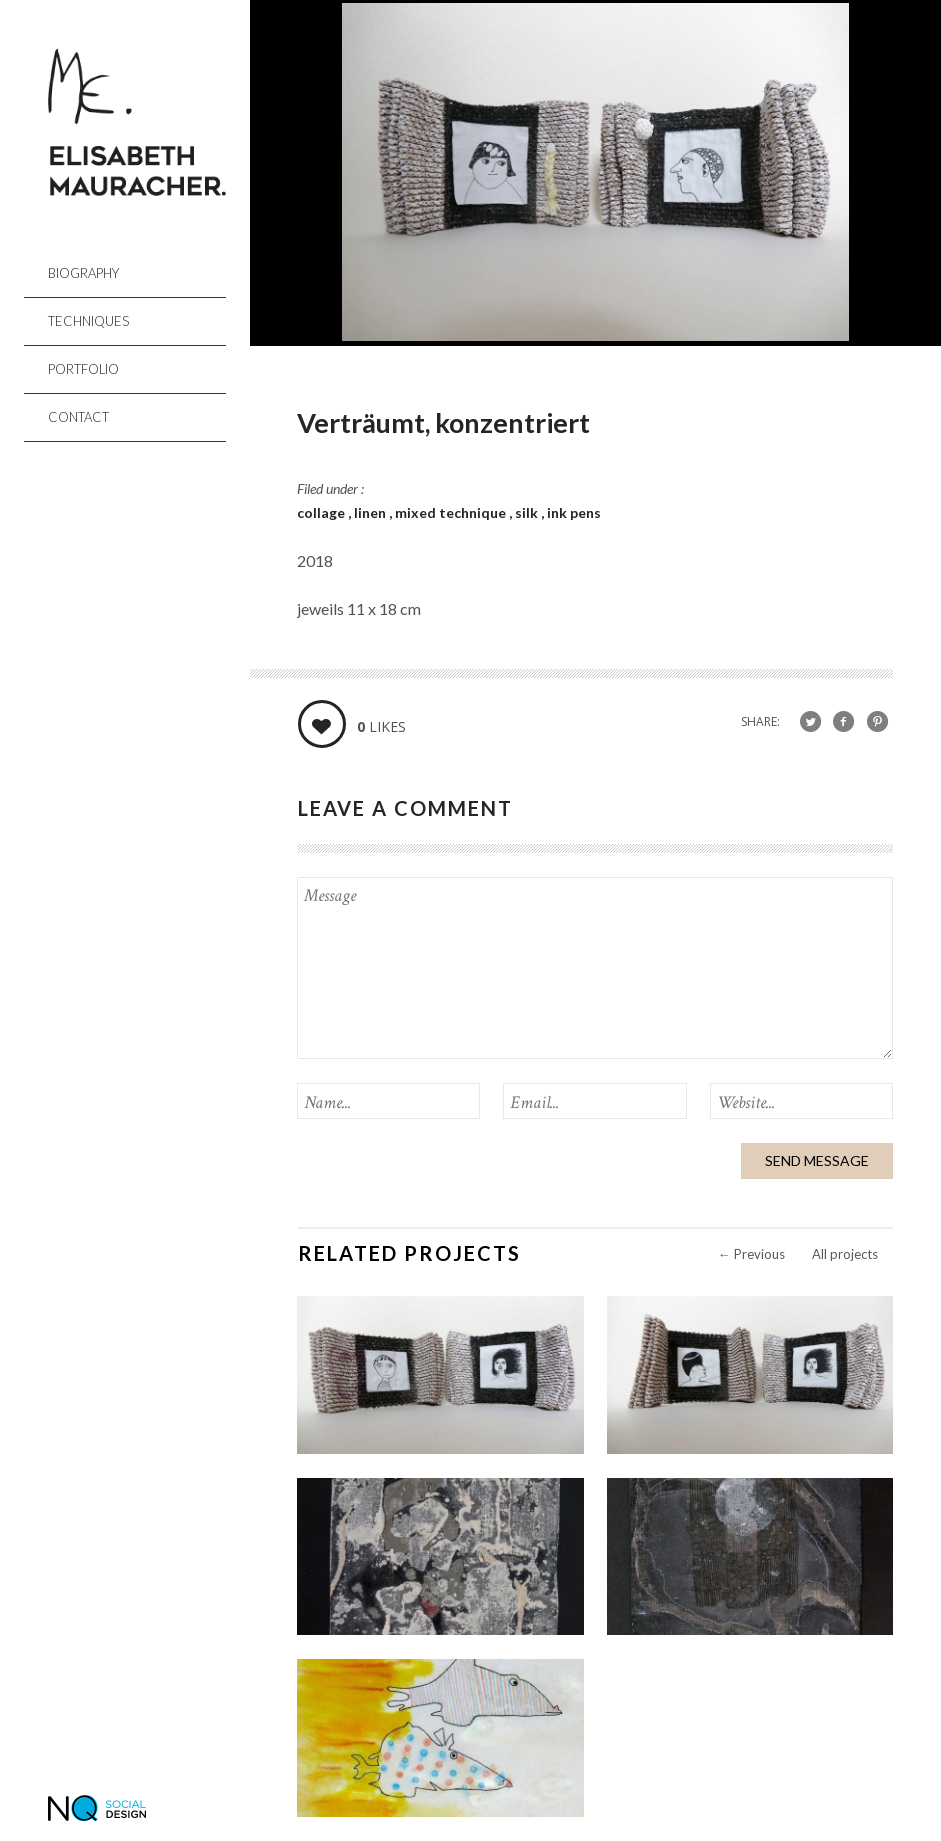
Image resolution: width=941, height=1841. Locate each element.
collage (322, 512)
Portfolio (83, 369)
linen (371, 512)
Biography (83, 273)
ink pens (574, 512)
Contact (78, 417)
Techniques (88, 321)
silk (528, 512)
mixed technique (452, 512)
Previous (751, 1254)
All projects (845, 1254)
